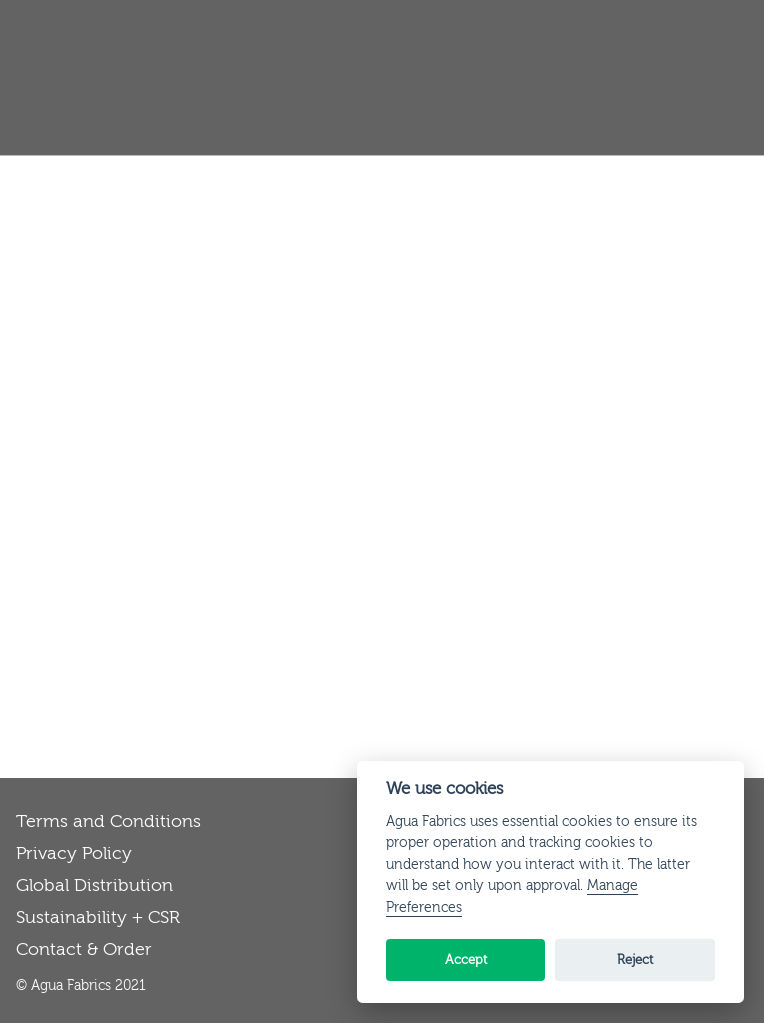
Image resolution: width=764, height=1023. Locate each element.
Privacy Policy (74, 853)
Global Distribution (94, 885)
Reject (635, 959)
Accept (466, 959)
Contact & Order (84, 949)
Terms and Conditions (108, 821)
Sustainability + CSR (98, 917)
